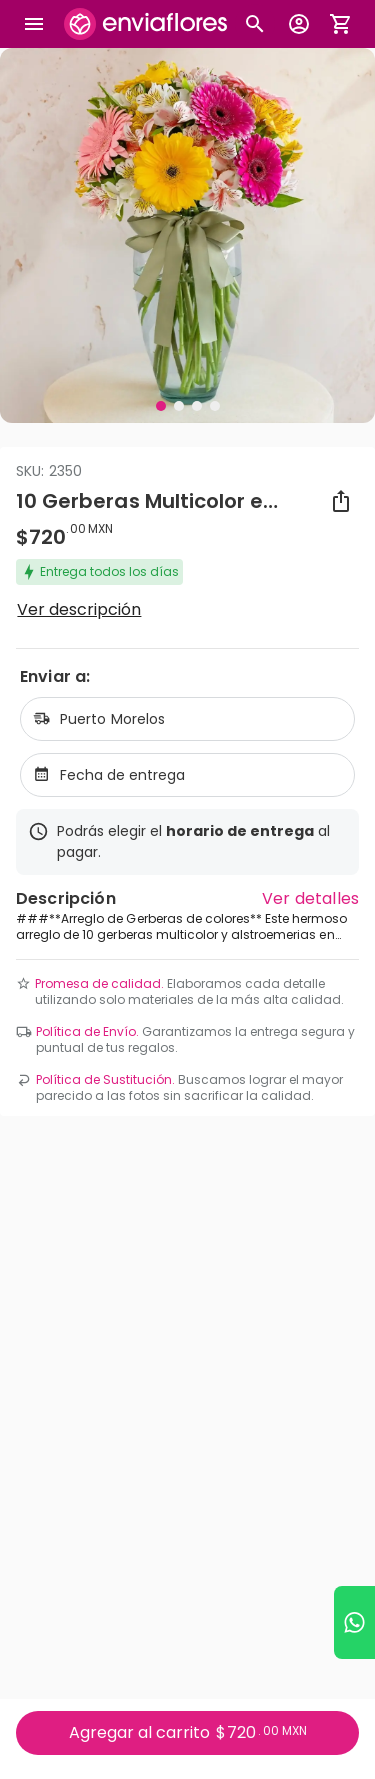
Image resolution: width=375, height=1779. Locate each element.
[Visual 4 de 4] (215, 406)
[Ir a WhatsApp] (354, 1622)
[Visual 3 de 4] (197, 406)
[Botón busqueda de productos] (255, 24)
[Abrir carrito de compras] (341, 24)
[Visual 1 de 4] (161, 406)
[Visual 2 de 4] (179, 406)
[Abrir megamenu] (34, 24)
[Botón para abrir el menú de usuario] (299, 24)
